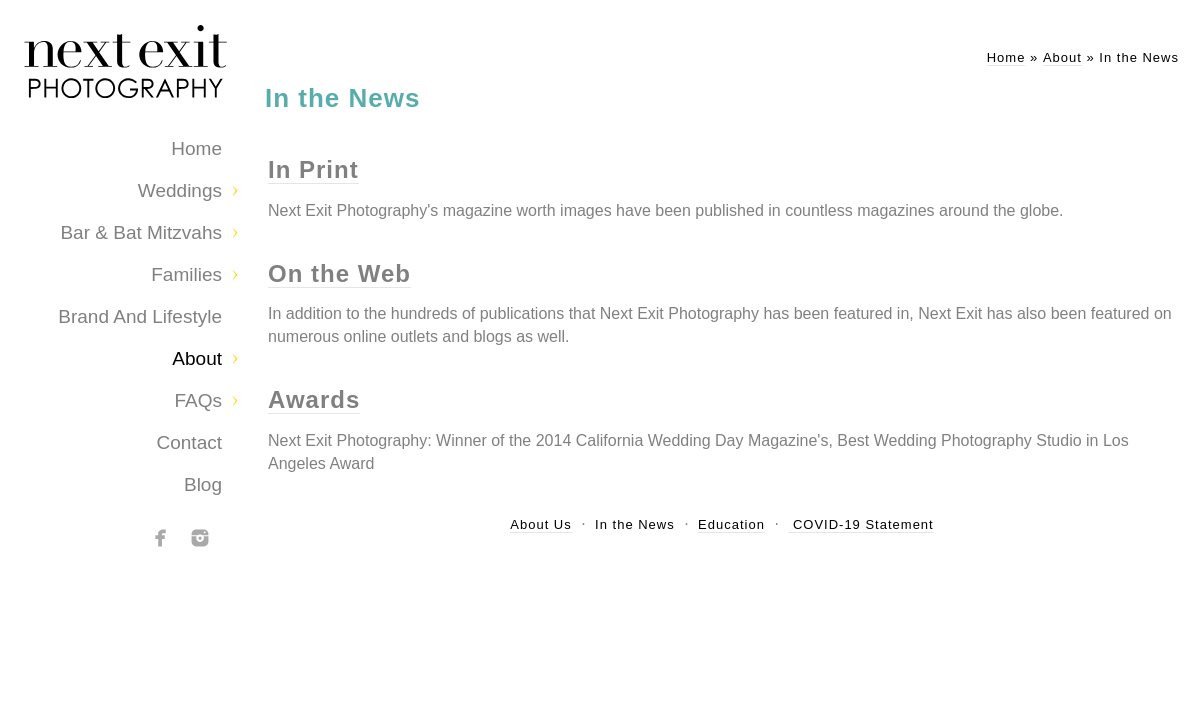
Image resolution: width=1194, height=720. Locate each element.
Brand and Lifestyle (140, 316)
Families (186, 274)
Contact (189, 442)
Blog (203, 484)
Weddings (180, 190)
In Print (313, 169)
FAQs (198, 400)
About (197, 358)
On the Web (339, 273)
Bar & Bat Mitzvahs (141, 232)
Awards (314, 399)
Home (196, 148)
